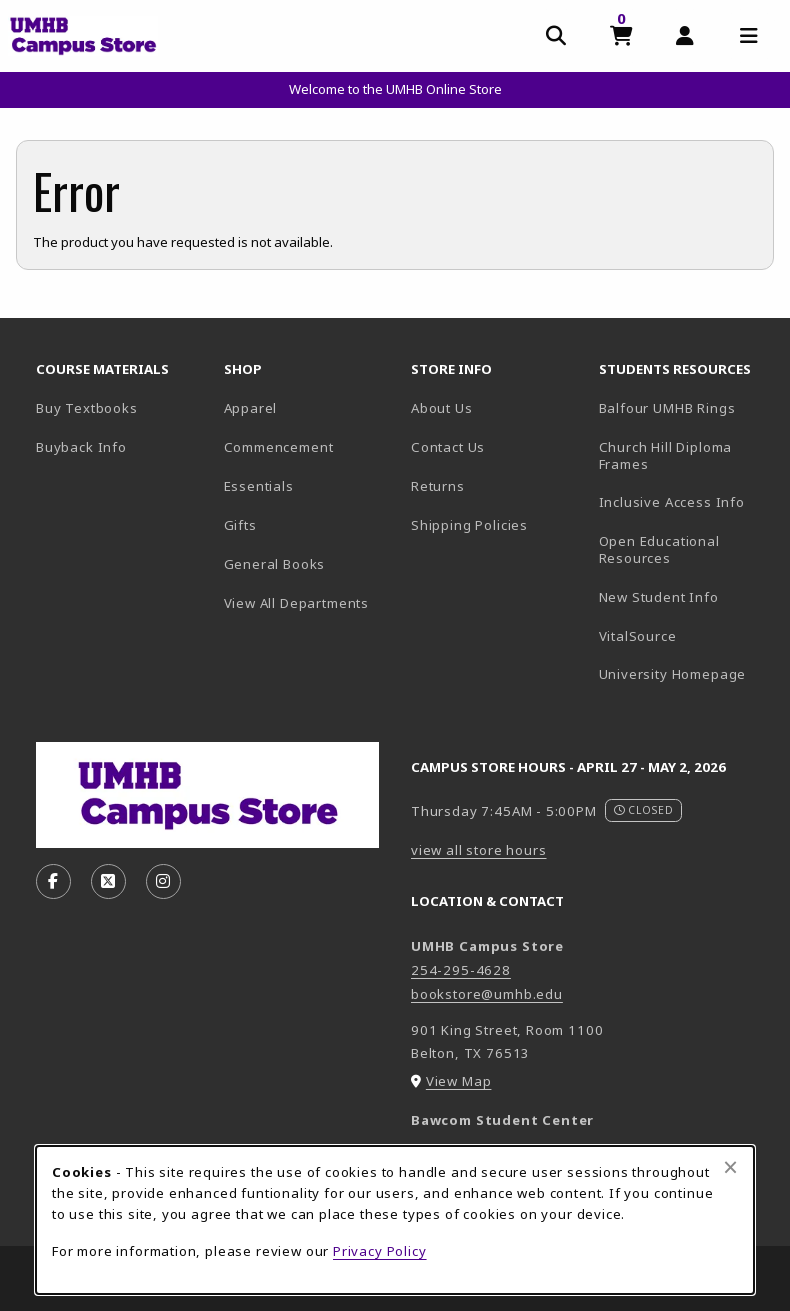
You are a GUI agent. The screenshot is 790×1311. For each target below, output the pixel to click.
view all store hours (479, 850)
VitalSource (685, 635)
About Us (442, 408)
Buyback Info (81, 447)
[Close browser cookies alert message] (730, 1167)
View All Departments (297, 603)
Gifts (240, 525)
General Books (275, 564)
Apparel (251, 408)
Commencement (279, 447)
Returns (438, 486)
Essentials (259, 486)
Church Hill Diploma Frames (685, 455)
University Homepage (685, 673)
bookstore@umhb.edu (487, 994)
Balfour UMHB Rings (685, 407)
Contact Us (448, 447)
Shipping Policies (469, 525)
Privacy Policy (380, 1251)
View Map (459, 1081)
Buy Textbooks (87, 408)
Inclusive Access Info (672, 502)
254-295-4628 (461, 970)
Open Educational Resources (659, 549)
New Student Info (659, 597)
